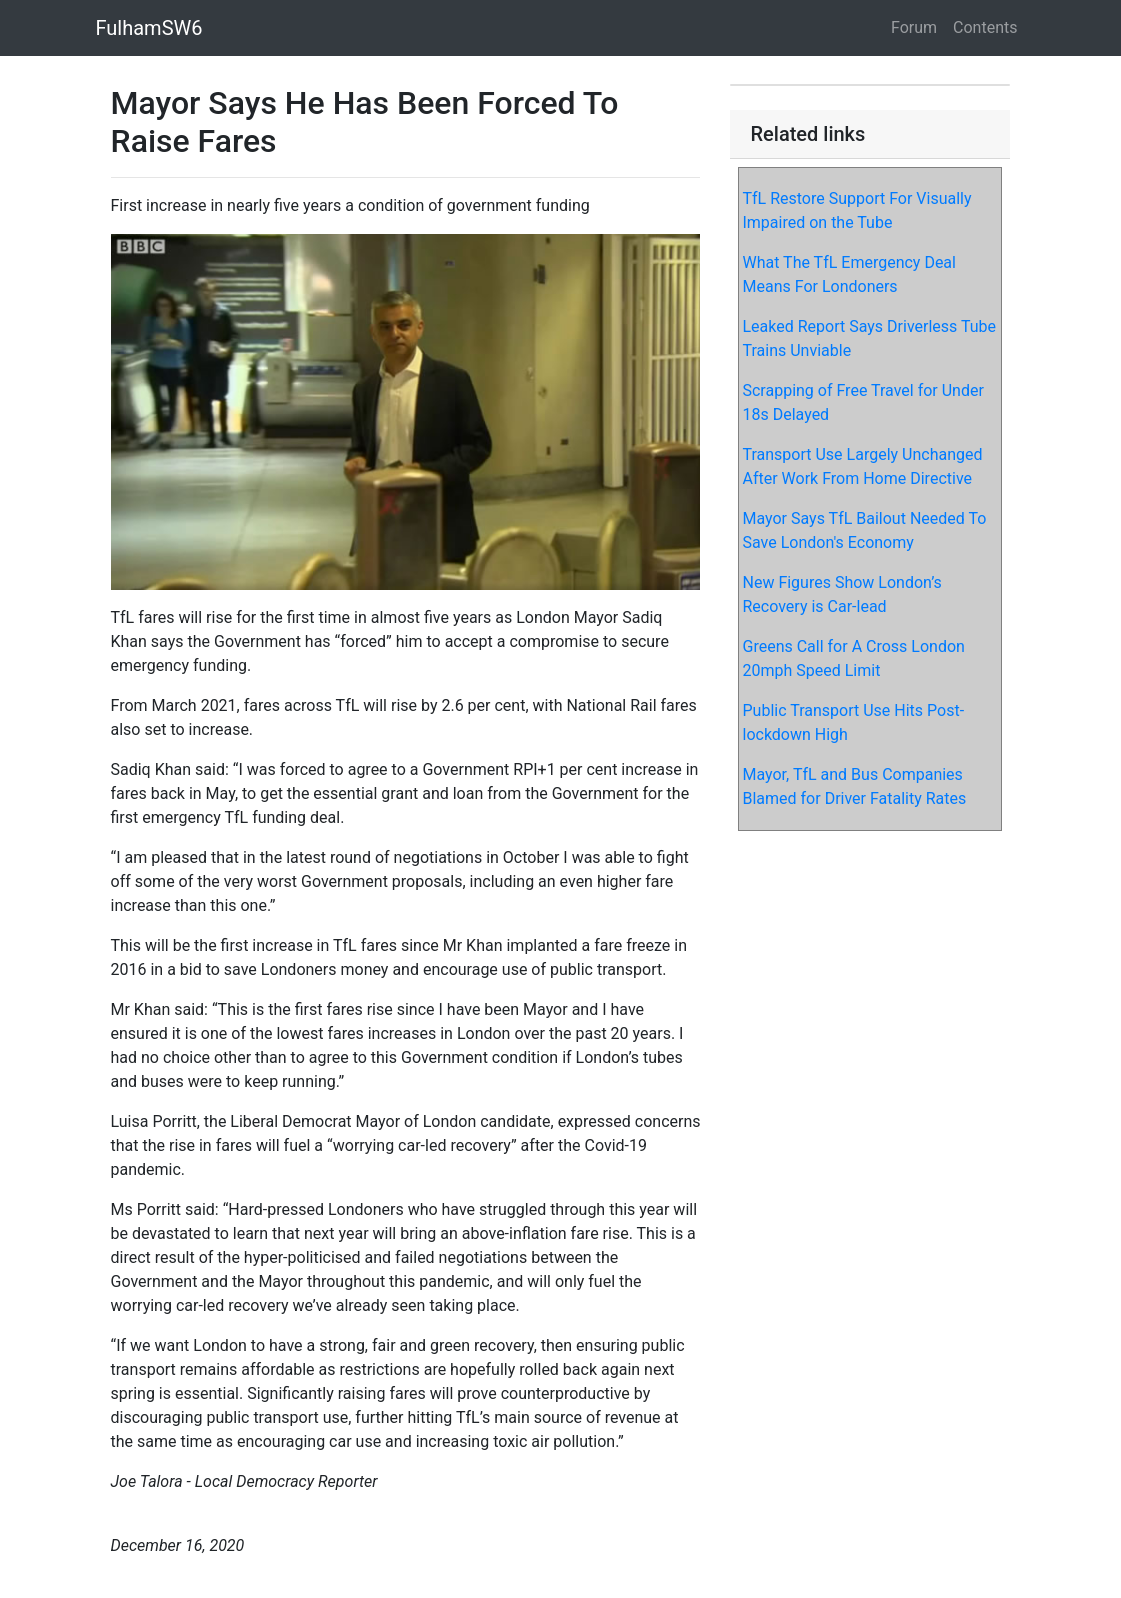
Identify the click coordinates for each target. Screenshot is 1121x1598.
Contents (985, 27)
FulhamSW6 (149, 28)
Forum (914, 27)
